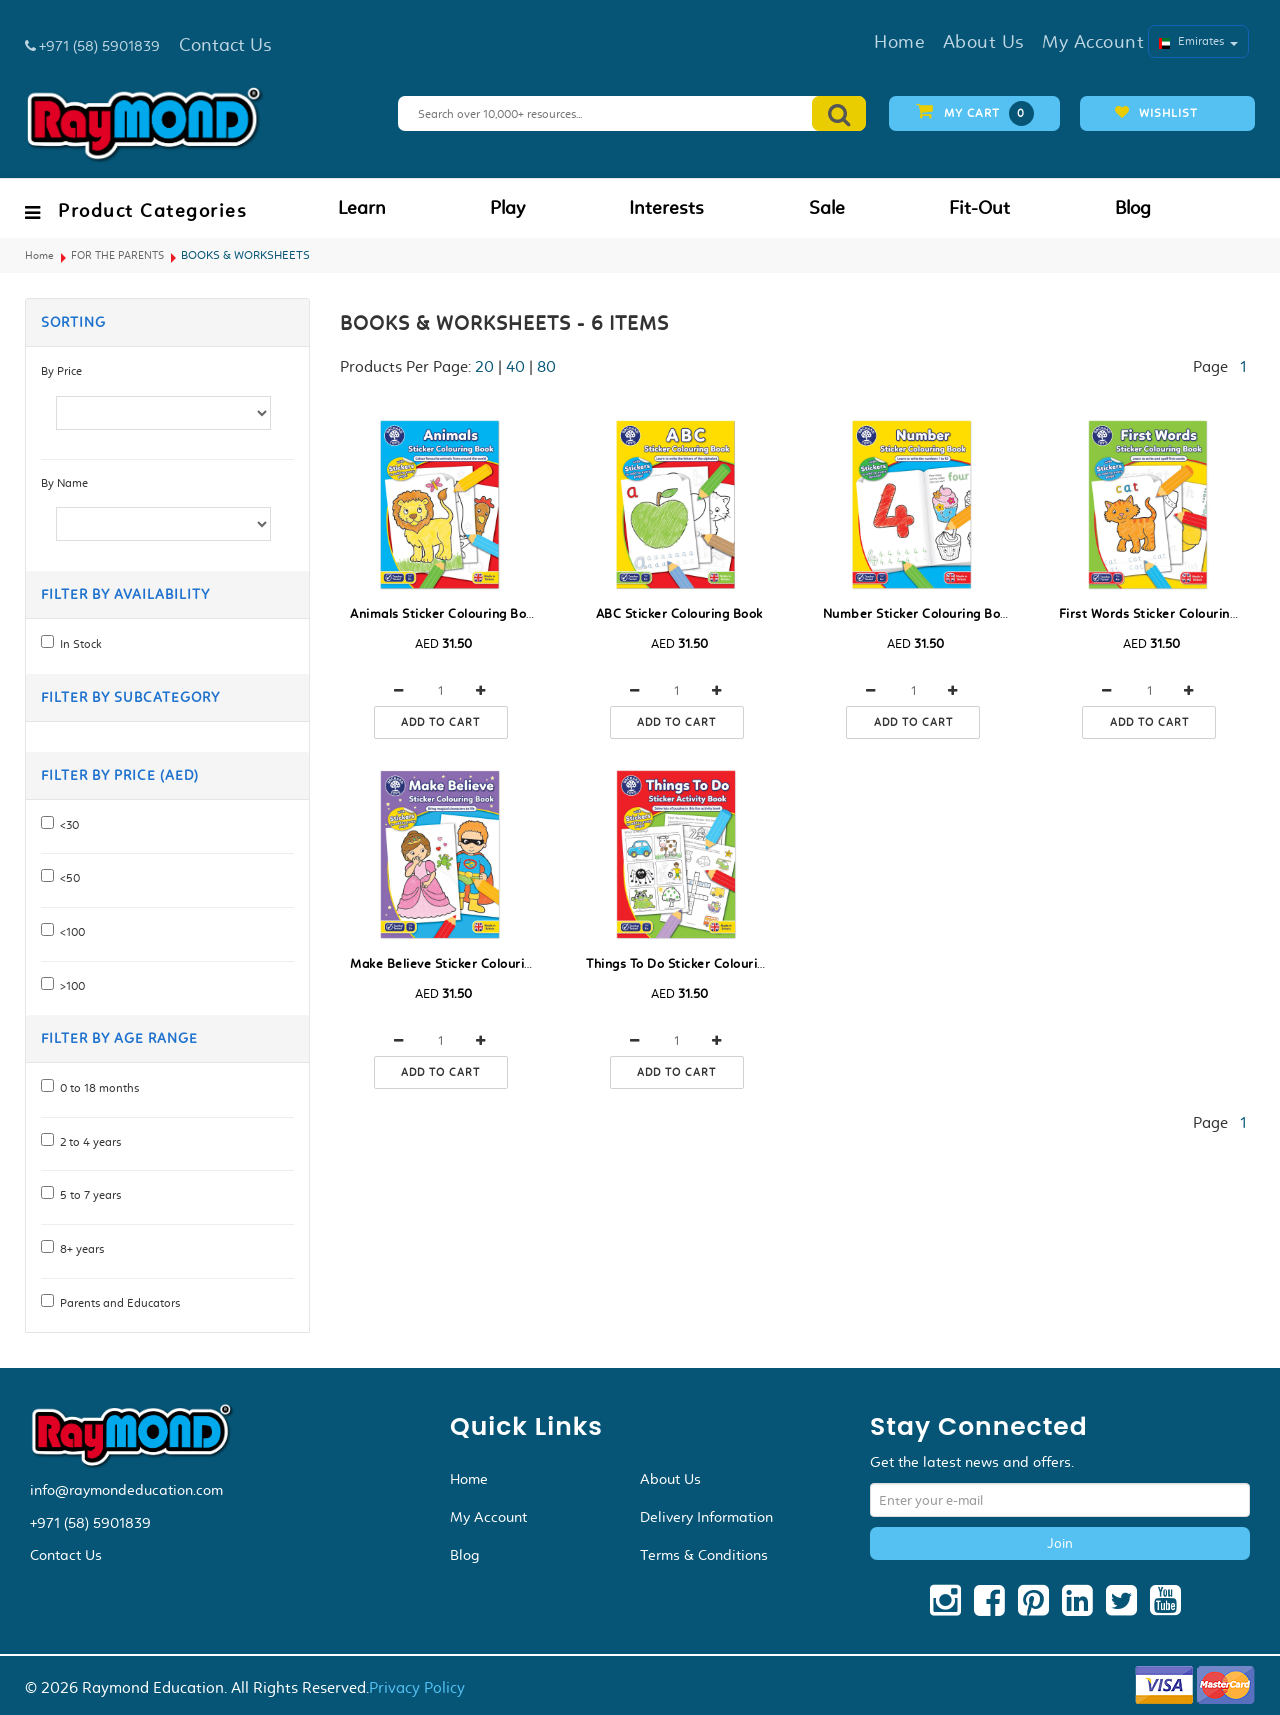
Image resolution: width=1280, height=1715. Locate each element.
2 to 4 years (87, 1142)
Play (507, 208)
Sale (827, 208)
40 (515, 366)
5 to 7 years (87, 1195)
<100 (69, 932)
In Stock (78, 644)
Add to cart (440, 722)
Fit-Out (979, 208)
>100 (69, 986)
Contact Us (66, 1555)
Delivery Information (706, 1517)
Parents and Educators (117, 1303)
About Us (670, 1479)
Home (39, 255)
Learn (362, 208)
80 (546, 366)
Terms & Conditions (704, 1555)
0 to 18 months (96, 1088)
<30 (66, 825)
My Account (488, 1517)
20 (484, 366)
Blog (1133, 208)
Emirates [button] (1198, 41)
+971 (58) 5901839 (90, 1523)
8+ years (79, 1249)
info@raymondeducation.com (126, 1490)
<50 (67, 878)
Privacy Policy (417, 1687)
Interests (666, 208)
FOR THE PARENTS (117, 255)
